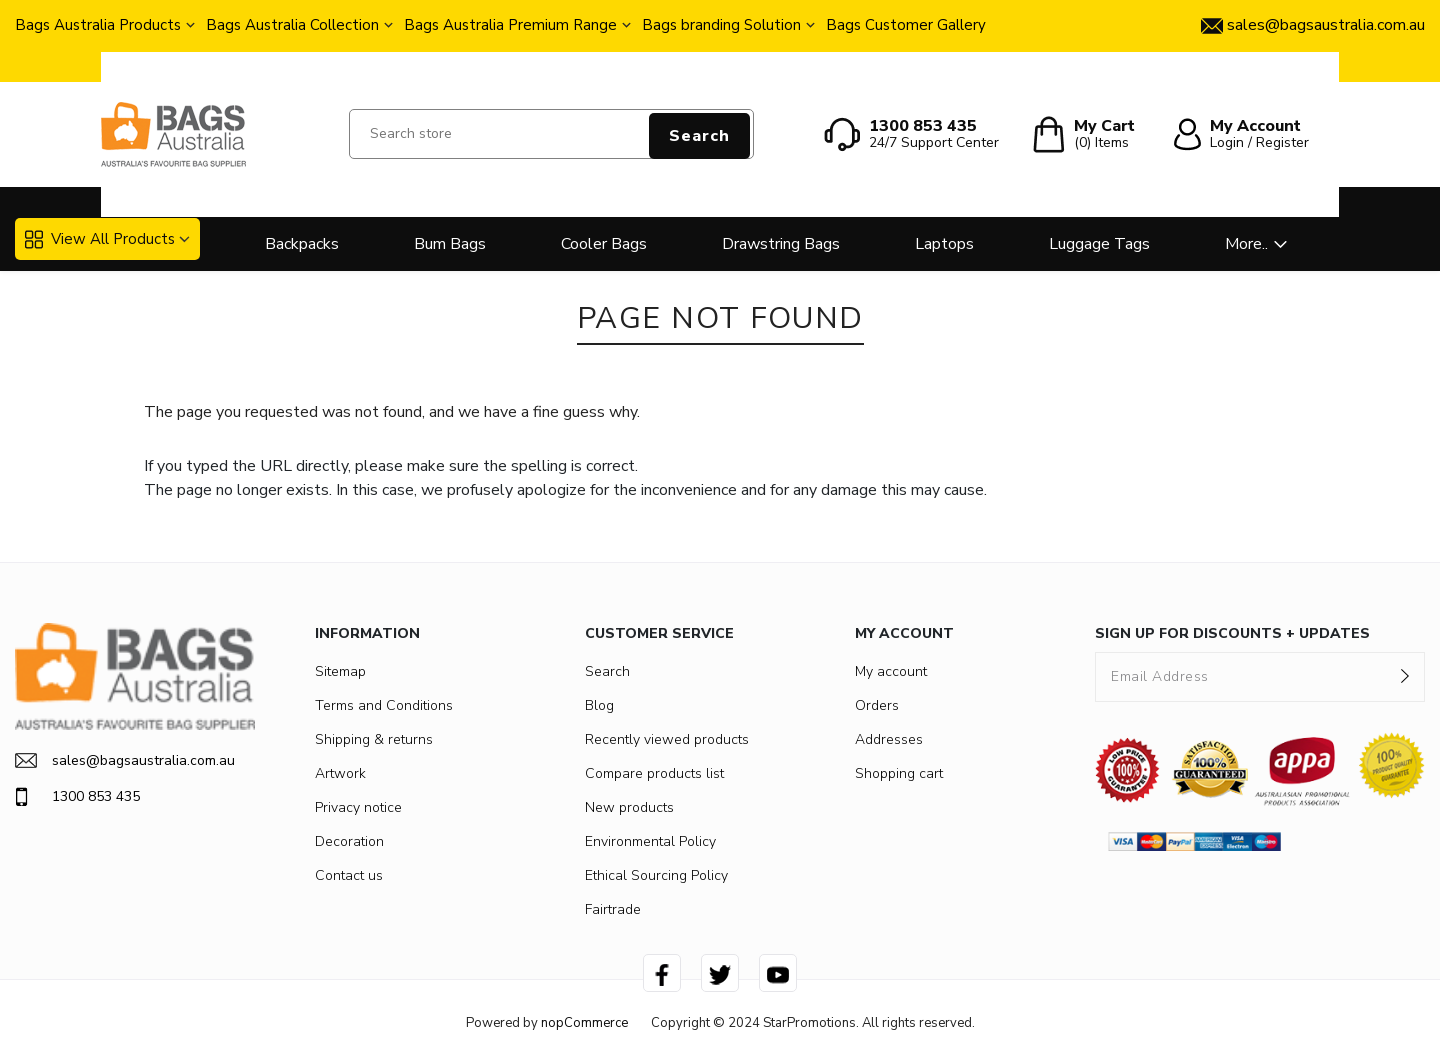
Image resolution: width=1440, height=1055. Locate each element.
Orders (877, 705)
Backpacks (302, 244)
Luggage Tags (1099, 244)
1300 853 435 (77, 797)
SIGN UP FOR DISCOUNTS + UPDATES (1232, 633)
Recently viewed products (667, 739)
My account (891, 671)
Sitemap (340, 671)
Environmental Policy (650, 841)
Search (699, 136)
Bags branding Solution (721, 25)
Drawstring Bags (781, 244)
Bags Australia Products (98, 25)
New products (629, 807)
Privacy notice (358, 807)
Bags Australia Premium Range (510, 25)
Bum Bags (450, 244)
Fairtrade (613, 909)
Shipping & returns (374, 739)
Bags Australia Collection (292, 25)
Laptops (944, 244)
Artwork (340, 773)
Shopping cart (899, 773)
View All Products (100, 239)
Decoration (349, 841)
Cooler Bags (604, 244)
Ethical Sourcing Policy (656, 875)
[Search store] (551, 134)
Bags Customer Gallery (906, 25)
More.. (1246, 244)
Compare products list (654, 773)
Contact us (349, 875)
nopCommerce (584, 1023)
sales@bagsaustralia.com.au (125, 760)
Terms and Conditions (384, 705)
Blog (599, 705)
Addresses (889, 739)
